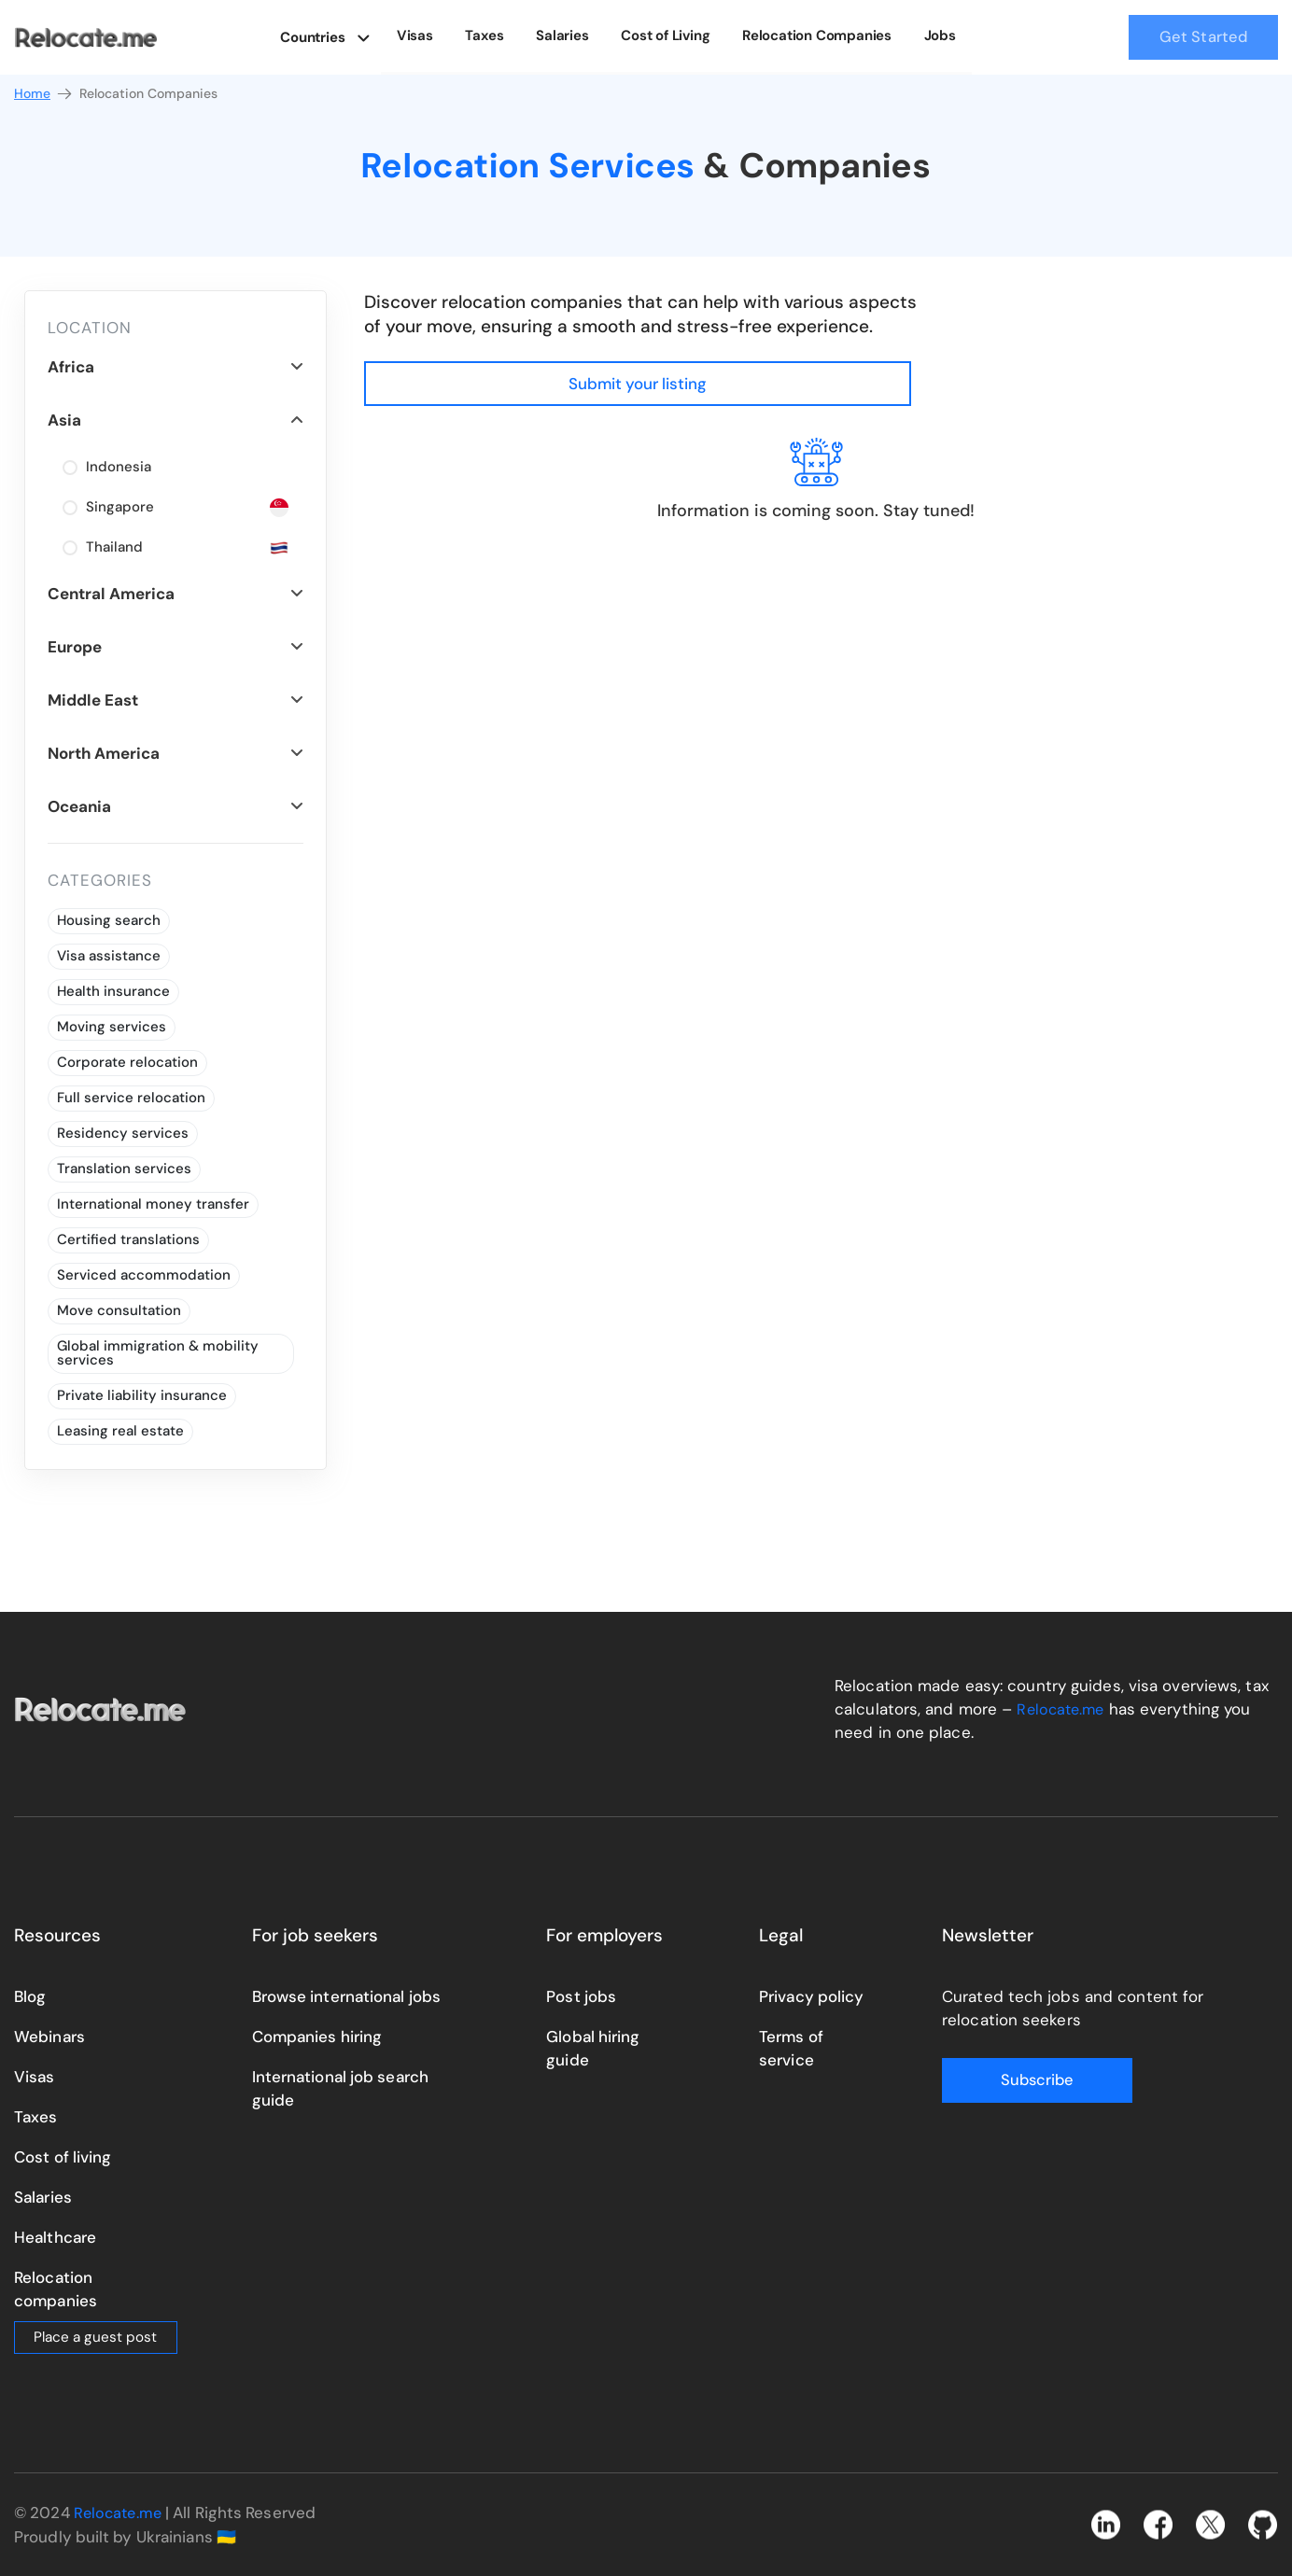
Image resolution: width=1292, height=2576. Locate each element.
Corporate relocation (127, 1062)
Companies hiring (317, 2036)
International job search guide (340, 2088)
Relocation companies (55, 2289)
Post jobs (581, 1996)
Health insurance (113, 991)
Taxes (498, 35)
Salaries (572, 35)
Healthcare (55, 2237)
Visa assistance (109, 955)
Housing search (109, 920)
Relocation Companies (818, 35)
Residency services (123, 1133)
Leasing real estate (120, 1430)
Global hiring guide (592, 2048)
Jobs (937, 35)
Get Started (1203, 37)
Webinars (49, 2036)
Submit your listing (1162, 312)
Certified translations (128, 1239)
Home (44, 94)
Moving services (111, 1026)
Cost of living (62, 2157)
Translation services (124, 1168)
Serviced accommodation (144, 1275)
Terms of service (791, 2048)
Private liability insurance (142, 1395)
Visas (432, 35)
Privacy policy (811, 1996)
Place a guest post (95, 2337)
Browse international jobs (347, 1996)
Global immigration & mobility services (158, 1353)
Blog (30, 1996)
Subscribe (1016, 2080)
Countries (329, 35)
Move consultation (119, 1310)
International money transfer (153, 1204)
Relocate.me (1062, 1709)
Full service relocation (131, 1097)
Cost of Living (671, 35)
